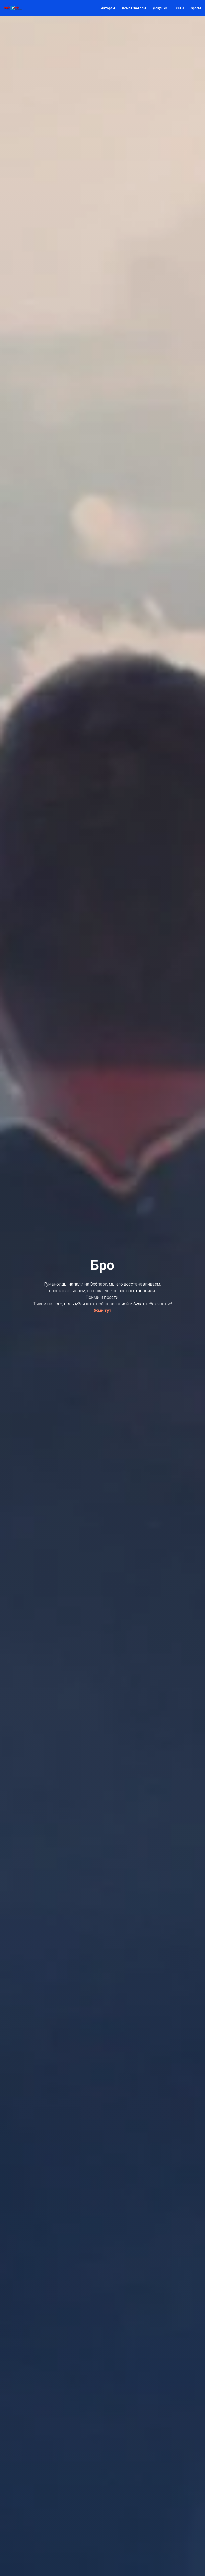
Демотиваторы (134, 8)
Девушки (160, 8)
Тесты (179, 8)
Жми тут (102, 1310)
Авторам (108, 8)
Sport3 (196, 8)
